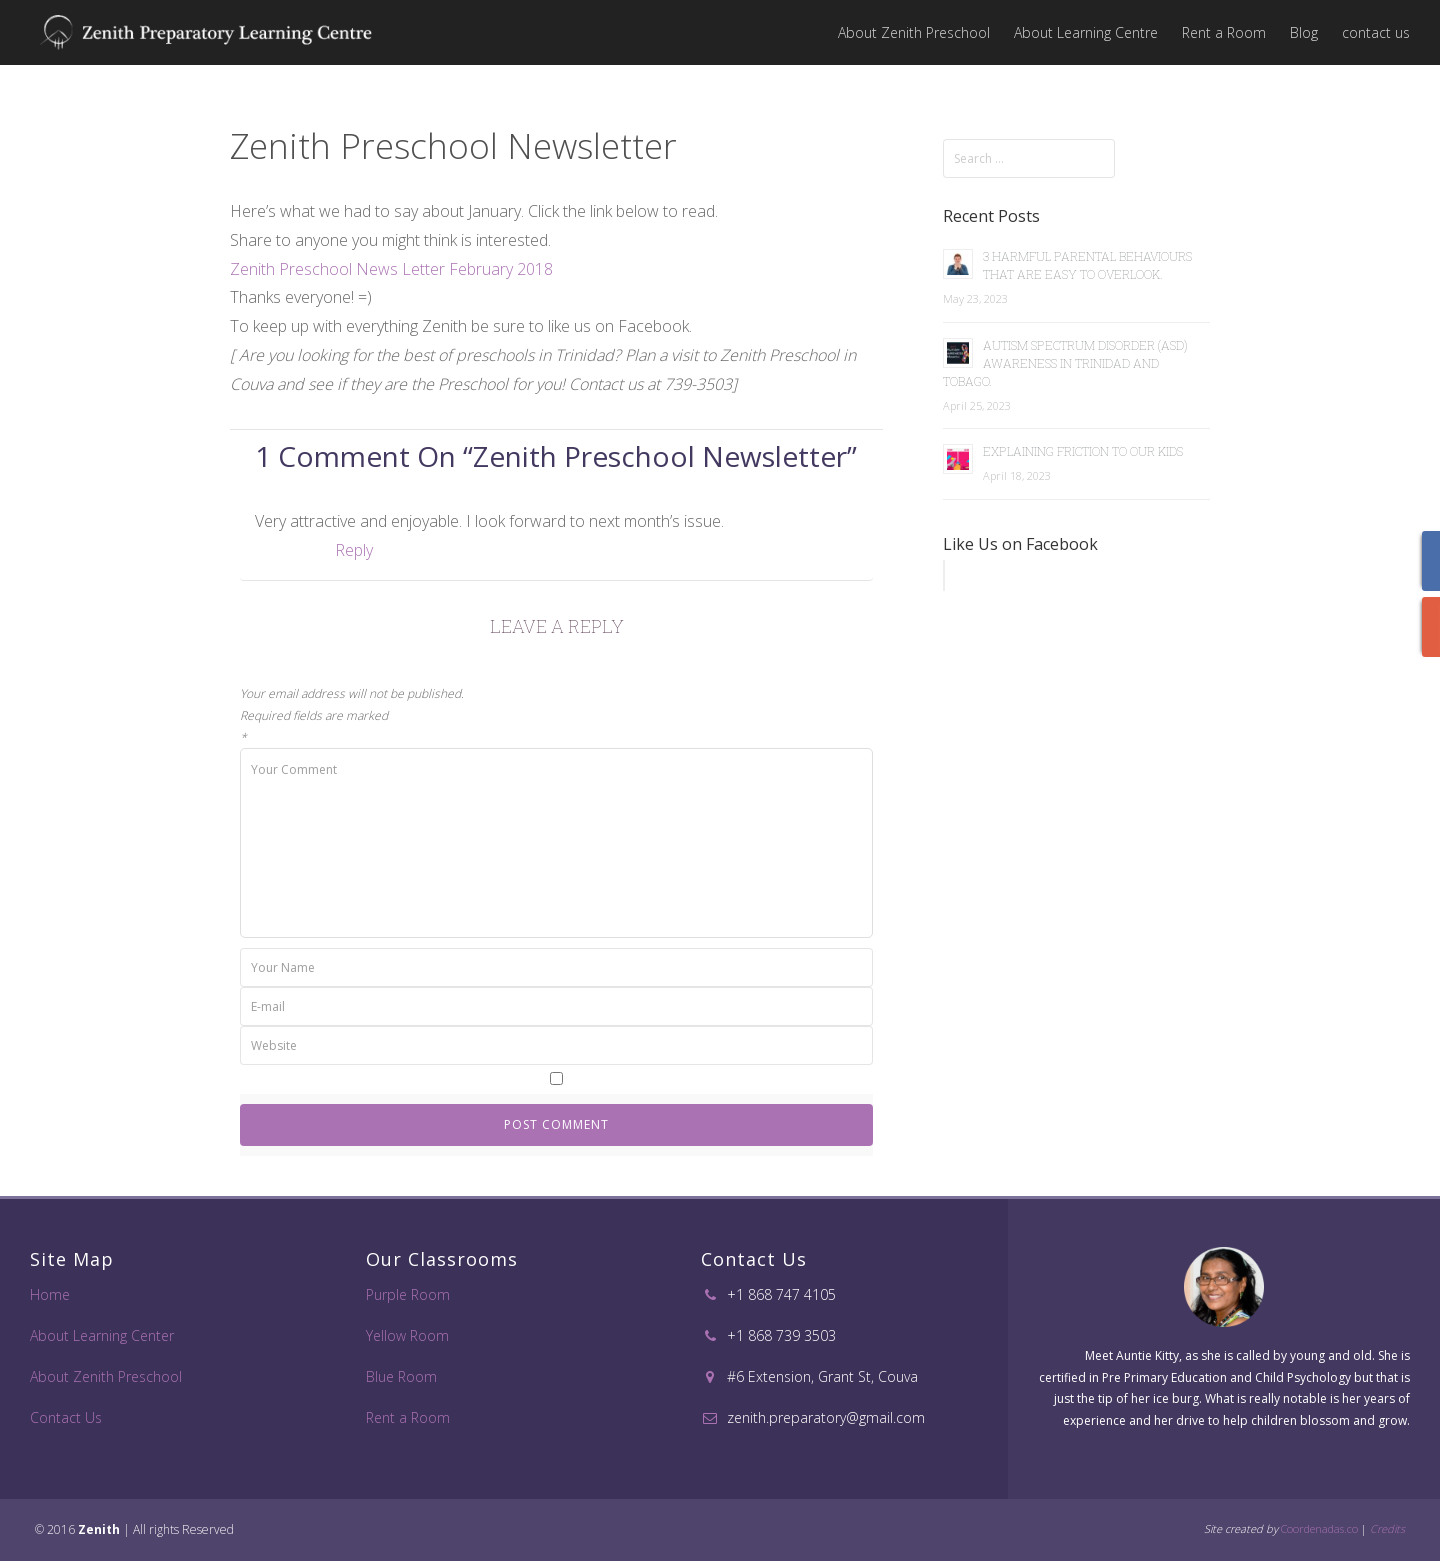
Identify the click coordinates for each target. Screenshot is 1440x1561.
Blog (1304, 32)
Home (50, 1294)
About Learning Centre (1086, 32)
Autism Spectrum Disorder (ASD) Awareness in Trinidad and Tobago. (1065, 363)
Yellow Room (407, 1335)
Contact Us (66, 1417)
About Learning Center (102, 1335)
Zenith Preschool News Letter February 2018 (391, 269)
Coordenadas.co (1319, 1528)
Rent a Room (1224, 32)
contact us (1376, 32)
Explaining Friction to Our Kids (1083, 451)
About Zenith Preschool (914, 32)
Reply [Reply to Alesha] (354, 550)
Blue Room (401, 1376)
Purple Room (408, 1294)
